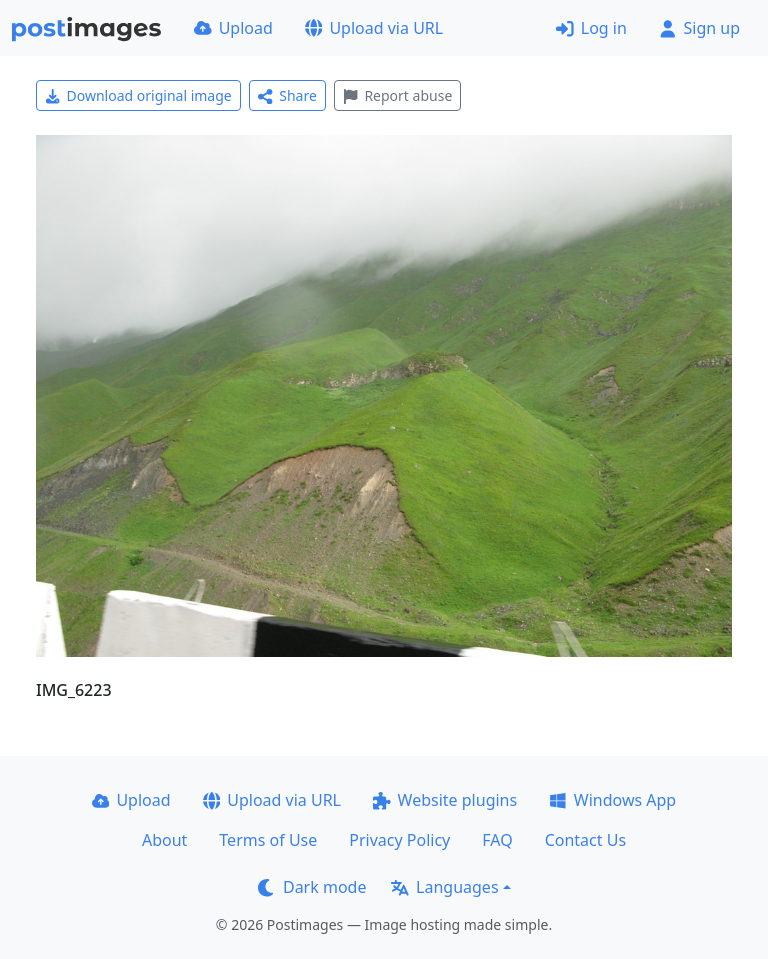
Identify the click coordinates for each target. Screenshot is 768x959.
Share (287, 95)
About (164, 840)
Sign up (699, 28)
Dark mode (312, 887)
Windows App (612, 800)
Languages (444, 887)
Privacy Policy (399, 840)
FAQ (497, 840)
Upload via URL (374, 28)
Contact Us (585, 840)
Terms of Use (268, 840)
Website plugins (445, 800)
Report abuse (397, 95)
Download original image (138, 95)
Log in (591, 28)
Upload (233, 28)
